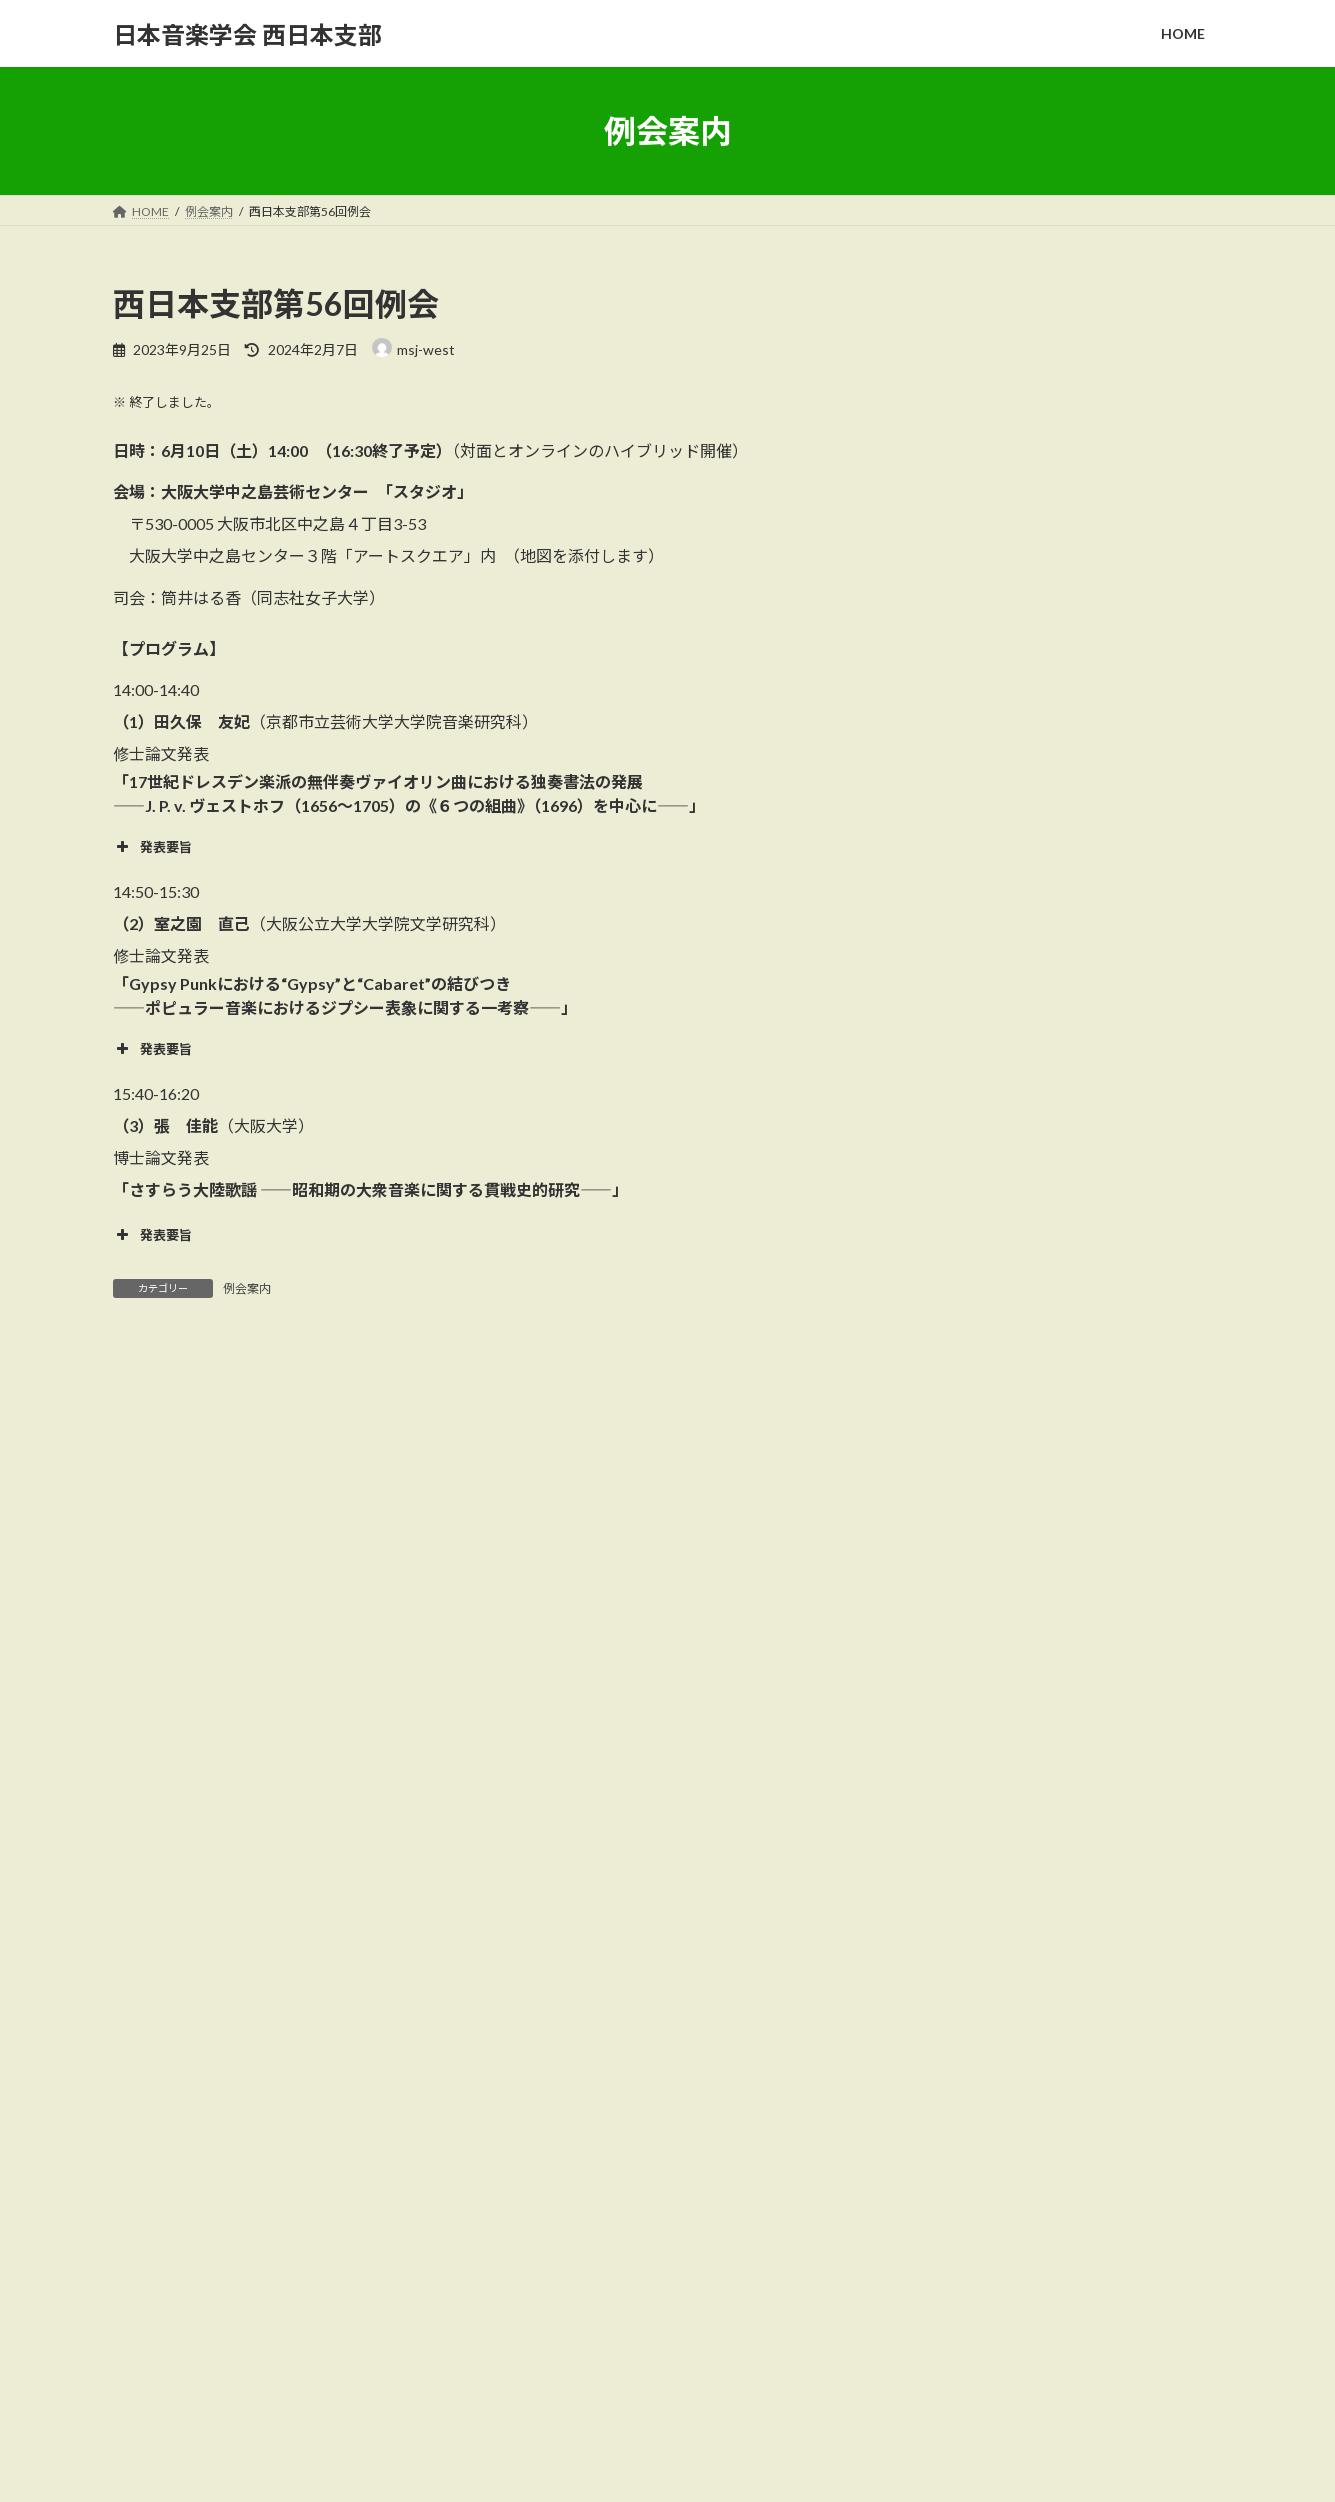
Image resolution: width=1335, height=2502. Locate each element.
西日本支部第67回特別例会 (1123, 560)
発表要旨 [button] (152, 847)
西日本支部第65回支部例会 (1123, 661)
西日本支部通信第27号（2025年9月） (993, 2365)
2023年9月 (963, 1991)
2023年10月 (967, 1950)
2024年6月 (963, 1828)
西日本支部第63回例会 (1109, 865)
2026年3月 (963, 1585)
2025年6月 (963, 1706)
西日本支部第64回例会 (1109, 967)
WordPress (559, 2466)
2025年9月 (963, 1666)
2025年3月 (963, 1747)
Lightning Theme (662, 2466)
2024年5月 (963, 1869)
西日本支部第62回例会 (1109, 1170)
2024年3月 (963, 1909)
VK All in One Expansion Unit (796, 2466)
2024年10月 (967, 1788)
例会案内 (247, 1288)
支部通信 (957, 1477)
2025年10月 (967, 1625)
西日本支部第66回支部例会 (1123, 459)
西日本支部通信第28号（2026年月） (990, 2258)
